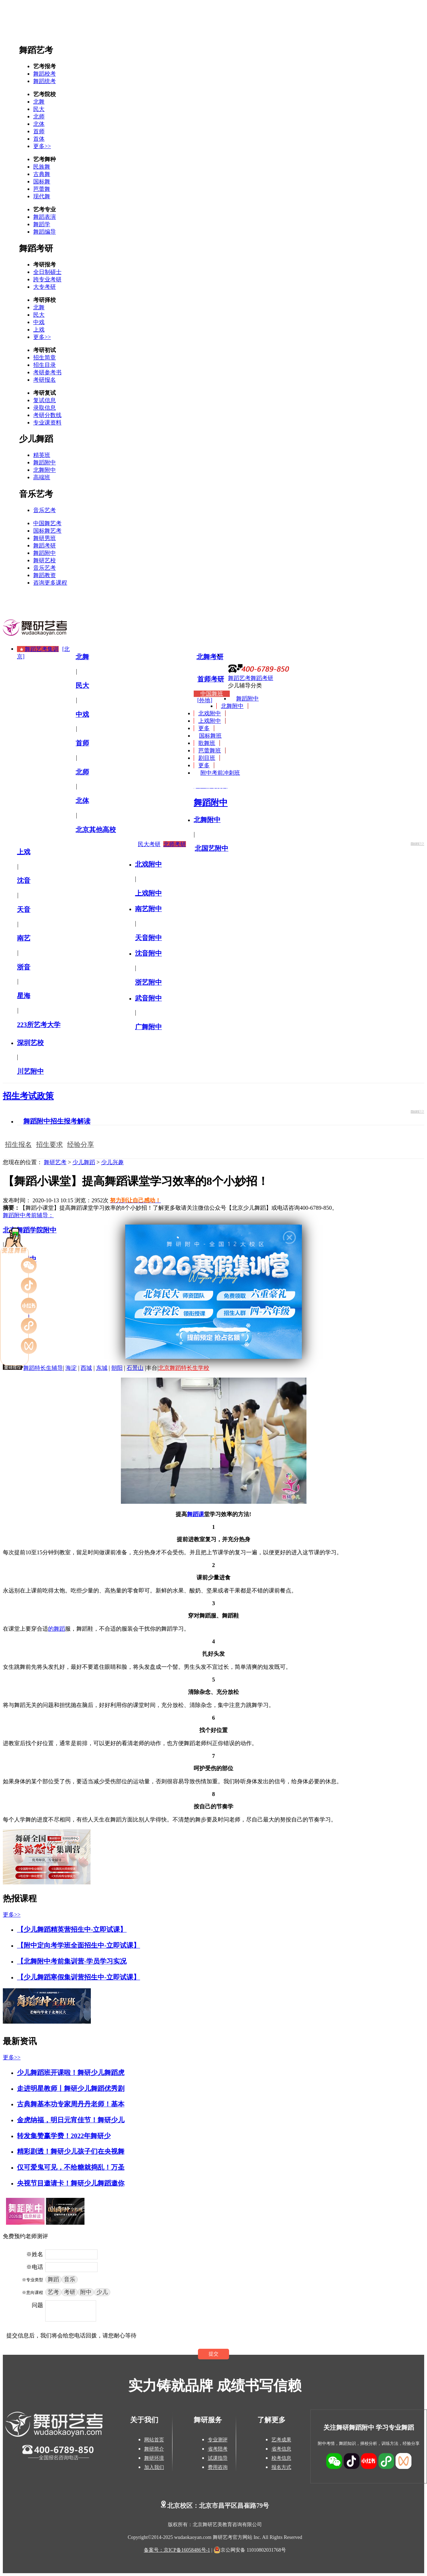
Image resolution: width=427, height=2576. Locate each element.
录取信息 (44, 408)
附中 (86, 2292)
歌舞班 (206, 743)
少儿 (102, 2292)
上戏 (39, 330)
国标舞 (41, 181)
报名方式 (281, 2467)
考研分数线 (47, 415)
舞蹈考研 (36, 248)
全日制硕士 (47, 272)
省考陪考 (218, 2449)
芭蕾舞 (41, 189)
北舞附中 (44, 470)
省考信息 (281, 2449)
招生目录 (44, 365)
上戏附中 (209, 721)
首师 (39, 131)
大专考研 (44, 287)
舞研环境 (154, 2458)
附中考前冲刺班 (220, 773)
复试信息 (44, 400)
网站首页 (154, 2439)
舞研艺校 (44, 560)
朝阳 (117, 1368)
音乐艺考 (36, 494)
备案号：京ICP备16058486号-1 (177, 2550)
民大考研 (149, 844)
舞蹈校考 (44, 74)
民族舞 (41, 167)
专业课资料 (47, 422)
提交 (213, 2354)
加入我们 (154, 2467)
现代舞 (41, 196)
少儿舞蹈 (36, 439)
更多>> (42, 146)
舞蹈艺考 (36, 50)
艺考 (53, 2292)
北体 (39, 124)
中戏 (39, 322)
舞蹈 (53, 2279)
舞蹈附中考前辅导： (28, 1215)
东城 (101, 1368)
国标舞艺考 (47, 531)
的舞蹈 (56, 1629)
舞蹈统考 (44, 81)
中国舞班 (211, 694)
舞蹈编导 (44, 232)
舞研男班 (44, 538)
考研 (69, 2292)
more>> (417, 843)
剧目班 (206, 758)
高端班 (41, 477)
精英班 (41, 455)
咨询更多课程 (50, 583)
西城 (86, 1368)
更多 (204, 728)
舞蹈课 (195, 1514)
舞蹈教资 (44, 575)
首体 (39, 139)
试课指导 (218, 2458)
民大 (39, 109)
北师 (39, 116)
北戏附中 (209, 713)
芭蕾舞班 (209, 750)
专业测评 (218, 2439)
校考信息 (281, 2458)
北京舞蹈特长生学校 (183, 1368)
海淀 (71, 1368)
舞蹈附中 (44, 462)
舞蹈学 (41, 224)
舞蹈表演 (44, 217)
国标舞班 (210, 736)
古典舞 (41, 174)
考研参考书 (47, 372)
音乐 (69, 2279)
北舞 (39, 102)
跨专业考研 (47, 279)
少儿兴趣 (112, 1162)
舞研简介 (154, 2449)
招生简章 (44, 357)
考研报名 (44, 380)
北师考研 (174, 844)
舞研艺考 (55, 1162)
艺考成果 (281, 2439)
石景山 (135, 1368)
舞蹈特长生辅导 (43, 1368)
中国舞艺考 (47, 523)
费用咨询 (218, 2467)
